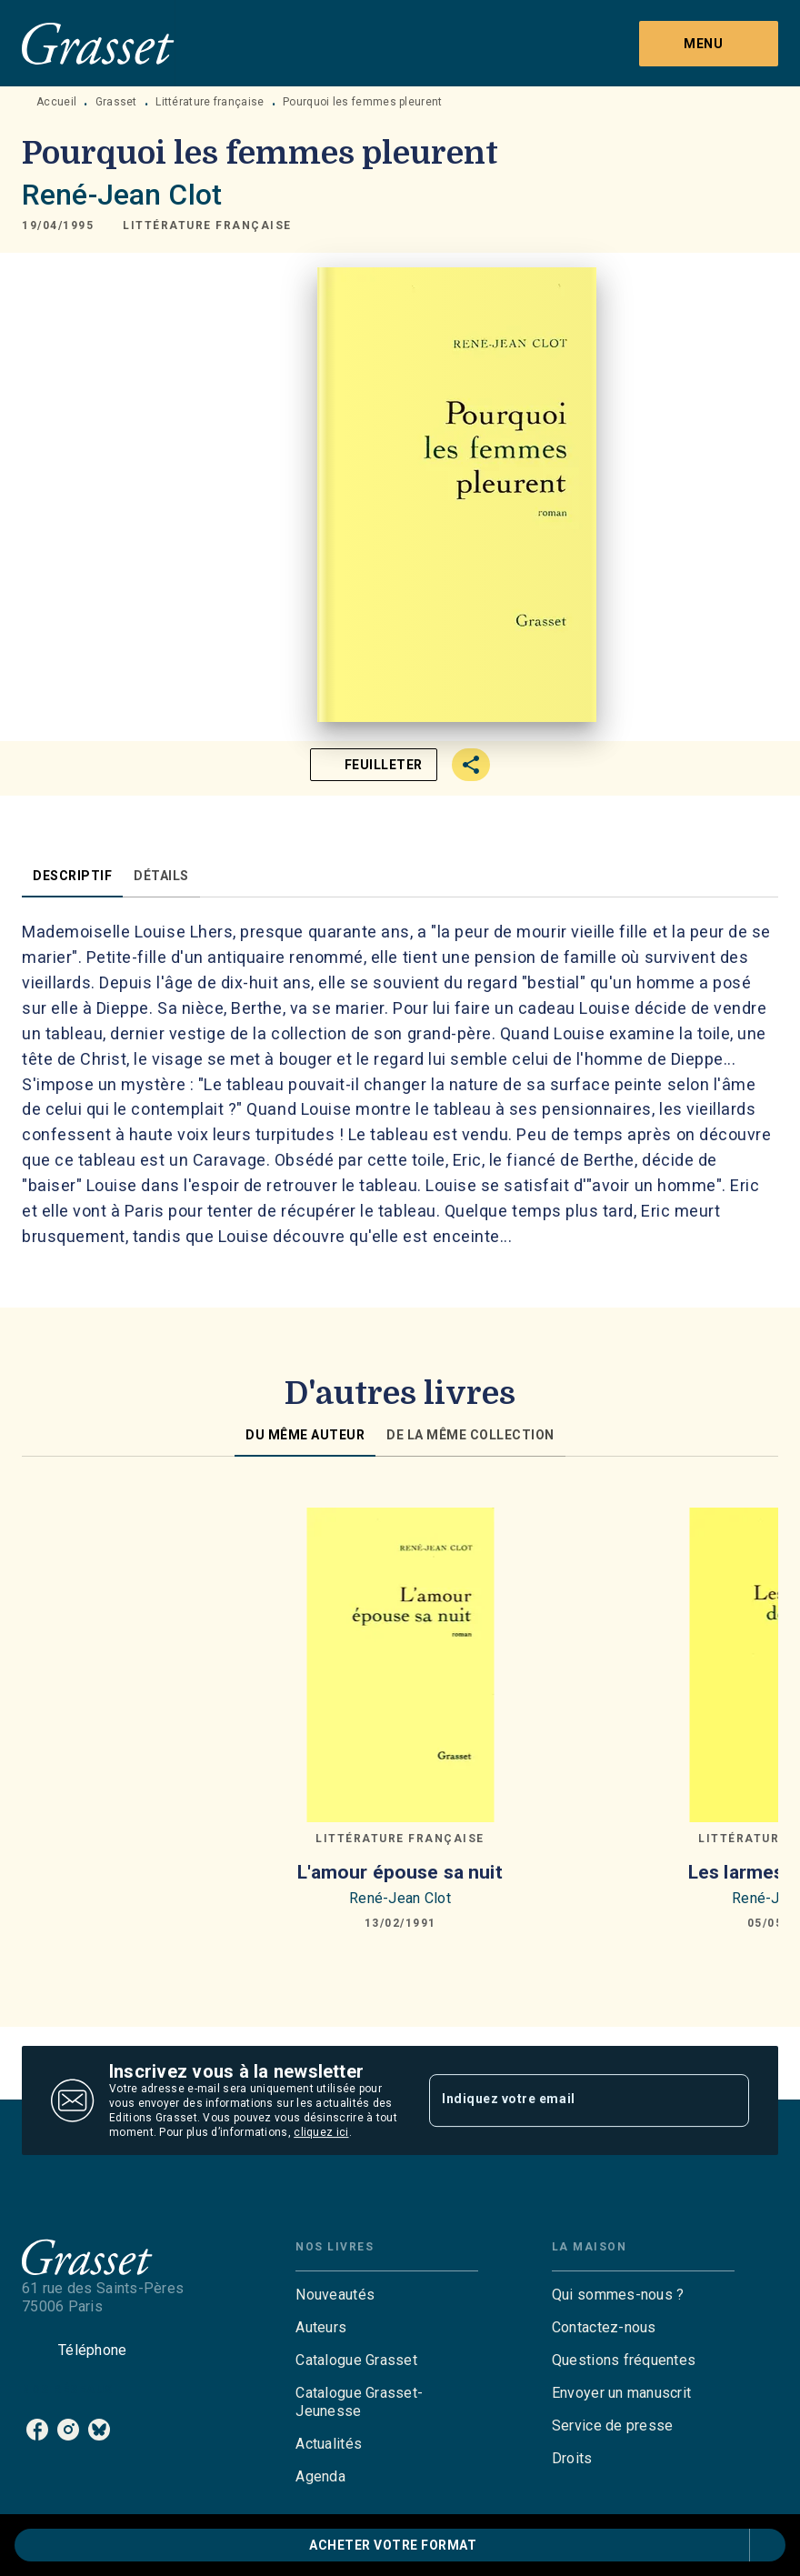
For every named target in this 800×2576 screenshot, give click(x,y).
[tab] (72, 875)
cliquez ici (321, 2132)
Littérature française (209, 101)
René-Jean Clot (122, 194)
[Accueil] (98, 43)
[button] (207, 225)
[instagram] (68, 2429)
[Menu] (708, 43)
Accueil (56, 101)
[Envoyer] (727, 2100)
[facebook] (37, 2429)
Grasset (116, 101)
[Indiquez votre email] (566, 2100)
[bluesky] (99, 2429)
